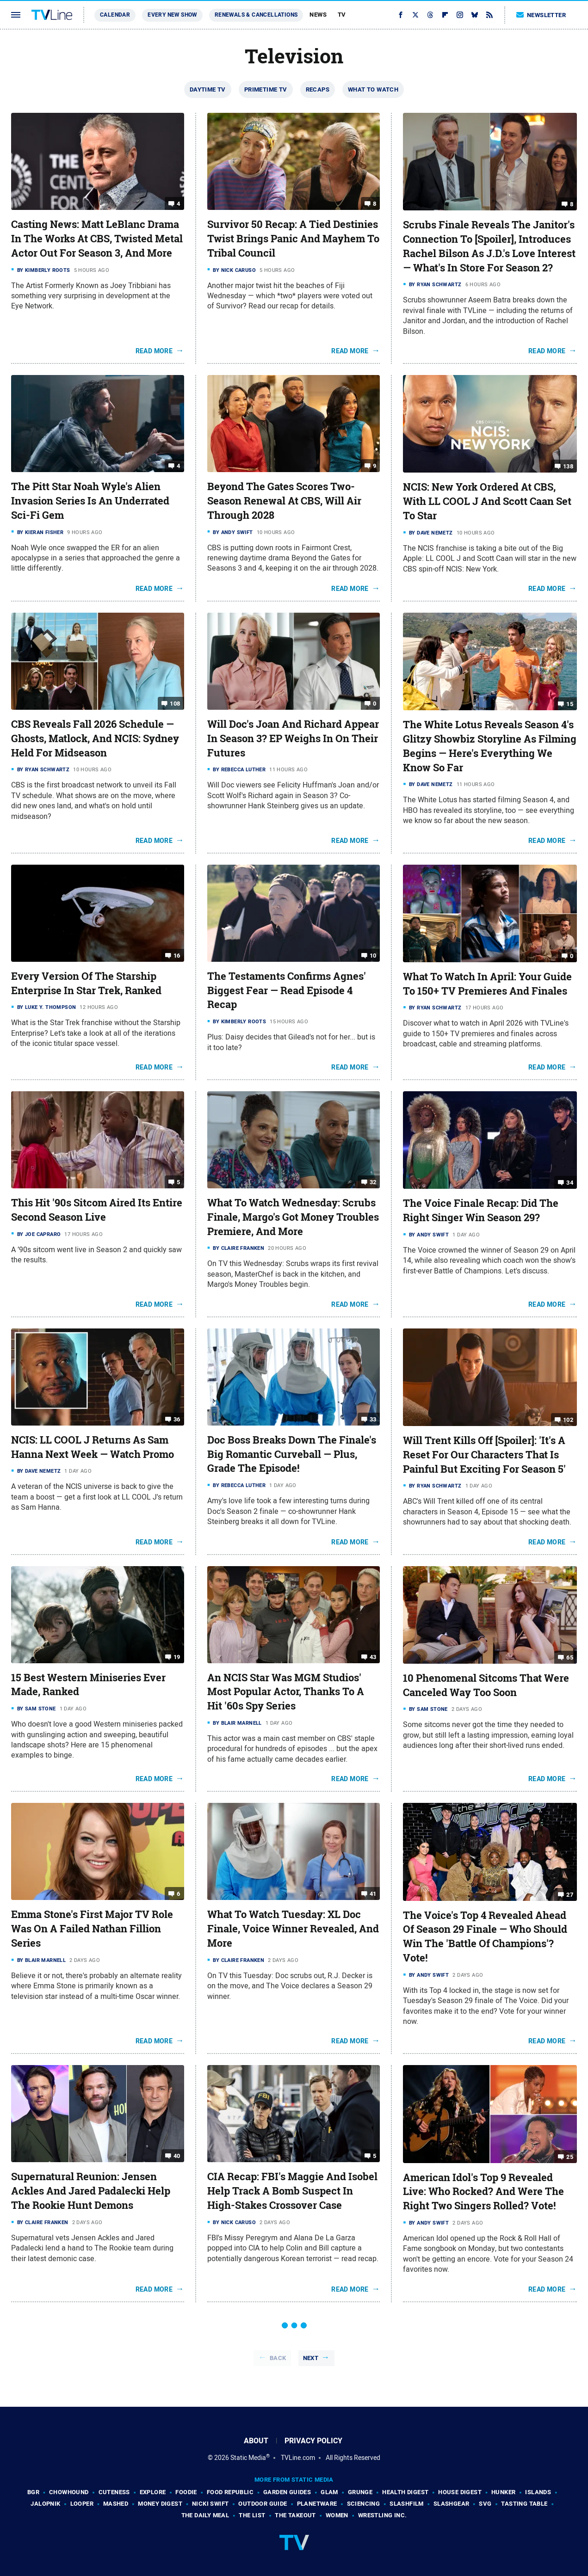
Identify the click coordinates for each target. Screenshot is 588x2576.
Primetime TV (265, 89)
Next (311, 2358)
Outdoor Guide (262, 2503)
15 (569, 704)
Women (337, 2515)
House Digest (460, 2492)
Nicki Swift (210, 2503)
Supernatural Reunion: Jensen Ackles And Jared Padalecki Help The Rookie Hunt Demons (90, 2191)
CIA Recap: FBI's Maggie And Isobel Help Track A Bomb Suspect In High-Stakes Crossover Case (292, 2191)
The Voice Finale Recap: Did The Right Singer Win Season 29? (480, 1210)
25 (569, 2156)
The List (252, 2515)
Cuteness (114, 2492)
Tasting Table (524, 2503)
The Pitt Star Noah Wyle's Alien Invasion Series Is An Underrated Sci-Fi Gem (90, 501)
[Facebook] (400, 15)
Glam (329, 2492)
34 (569, 1182)
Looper (81, 2503)
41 (373, 1893)
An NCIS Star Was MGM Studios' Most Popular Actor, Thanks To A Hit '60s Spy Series (285, 1692)
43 (373, 1656)
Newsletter (541, 15)
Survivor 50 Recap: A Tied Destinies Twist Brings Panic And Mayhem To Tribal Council (293, 238)
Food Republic (230, 2492)
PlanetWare (317, 2503)
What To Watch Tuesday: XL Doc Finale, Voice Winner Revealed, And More (293, 1928)
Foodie (186, 2492)
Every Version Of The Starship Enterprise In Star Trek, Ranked (86, 983)
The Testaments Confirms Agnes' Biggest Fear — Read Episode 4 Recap (286, 990)
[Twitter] (415, 15)
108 (175, 703)
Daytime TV (208, 89)
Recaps (317, 89)
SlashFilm (407, 2503)
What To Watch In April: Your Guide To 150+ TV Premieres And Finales (487, 984)
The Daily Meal (205, 2515)
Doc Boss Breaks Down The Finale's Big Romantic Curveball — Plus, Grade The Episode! (291, 1454)
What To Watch (373, 89)
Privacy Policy (313, 2440)
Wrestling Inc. (382, 2515)
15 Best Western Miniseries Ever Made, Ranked (88, 1685)
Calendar (115, 15)
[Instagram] (460, 15)
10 (373, 955)
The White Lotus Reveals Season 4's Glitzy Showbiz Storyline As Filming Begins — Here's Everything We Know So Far (489, 746)
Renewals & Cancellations (256, 15)
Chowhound (69, 2492)
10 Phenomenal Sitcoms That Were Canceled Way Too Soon (486, 1685)
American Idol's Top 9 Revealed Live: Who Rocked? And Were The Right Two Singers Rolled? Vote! (483, 2191)
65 (569, 1657)
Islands (538, 2492)
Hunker (503, 2492)
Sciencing (363, 2503)
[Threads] (430, 15)
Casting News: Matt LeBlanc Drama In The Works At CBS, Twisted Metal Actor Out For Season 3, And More (97, 238)
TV (342, 14)
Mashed (115, 2503)
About (256, 2440)
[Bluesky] (474, 15)
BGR (33, 2492)
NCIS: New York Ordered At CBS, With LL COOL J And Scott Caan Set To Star (487, 501)
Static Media (248, 2457)
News (318, 14)
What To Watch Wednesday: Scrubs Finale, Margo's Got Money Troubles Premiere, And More (293, 1217)
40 (176, 2156)
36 (176, 1419)
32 (373, 1182)
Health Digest (405, 2492)
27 (569, 1894)
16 (176, 955)
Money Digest (160, 2503)
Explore (153, 2492)
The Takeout (295, 2515)
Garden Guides (287, 2492)
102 (568, 1419)
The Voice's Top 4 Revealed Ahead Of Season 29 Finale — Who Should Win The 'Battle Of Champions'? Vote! (485, 1936)
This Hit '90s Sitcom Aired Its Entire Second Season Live (96, 1210)
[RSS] (489, 15)
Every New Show (172, 15)
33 (373, 1419)
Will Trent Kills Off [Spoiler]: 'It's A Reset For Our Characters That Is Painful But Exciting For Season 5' (484, 1454)
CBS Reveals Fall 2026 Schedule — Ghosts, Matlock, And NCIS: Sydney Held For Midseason (95, 738)
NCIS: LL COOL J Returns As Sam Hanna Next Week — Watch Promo (92, 1447)
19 (176, 1656)
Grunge (360, 2492)
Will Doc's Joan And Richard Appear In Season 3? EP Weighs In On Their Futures (293, 738)
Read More (154, 351)
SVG (485, 2503)
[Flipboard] (445, 15)
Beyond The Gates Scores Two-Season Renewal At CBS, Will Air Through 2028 (284, 501)
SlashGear (451, 2503)
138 (568, 466)
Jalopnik (45, 2503)
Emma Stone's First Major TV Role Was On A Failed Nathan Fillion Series (92, 1928)
